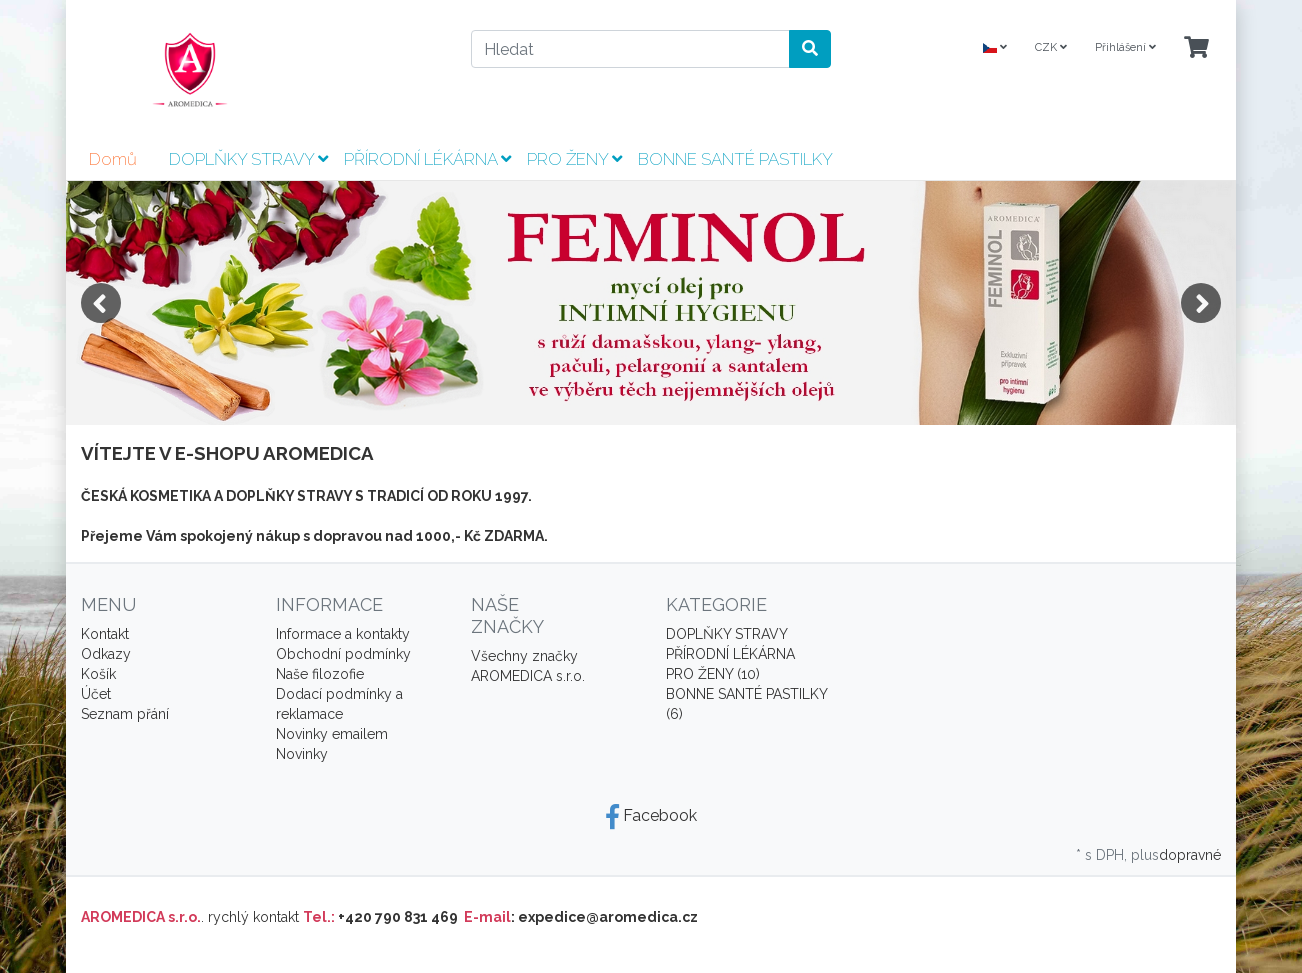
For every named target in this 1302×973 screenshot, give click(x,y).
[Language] (995, 48)
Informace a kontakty (343, 634)
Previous (101, 303)
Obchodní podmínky (343, 654)
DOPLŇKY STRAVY (248, 159)
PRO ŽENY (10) (713, 674)
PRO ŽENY (574, 159)
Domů (113, 159)
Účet (96, 694)
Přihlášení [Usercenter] (1125, 47)
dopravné (1190, 855)
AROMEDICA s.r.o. (528, 676)
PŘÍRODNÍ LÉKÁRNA (427, 159)
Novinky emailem (332, 734)
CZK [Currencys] (1051, 47)
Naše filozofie (320, 674)
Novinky (302, 754)
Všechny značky (524, 656)
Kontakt (105, 634)
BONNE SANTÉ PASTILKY (735, 159)
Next (1201, 303)
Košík (98, 674)
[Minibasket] (1196, 48)
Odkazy (106, 654)
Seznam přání (125, 714)
